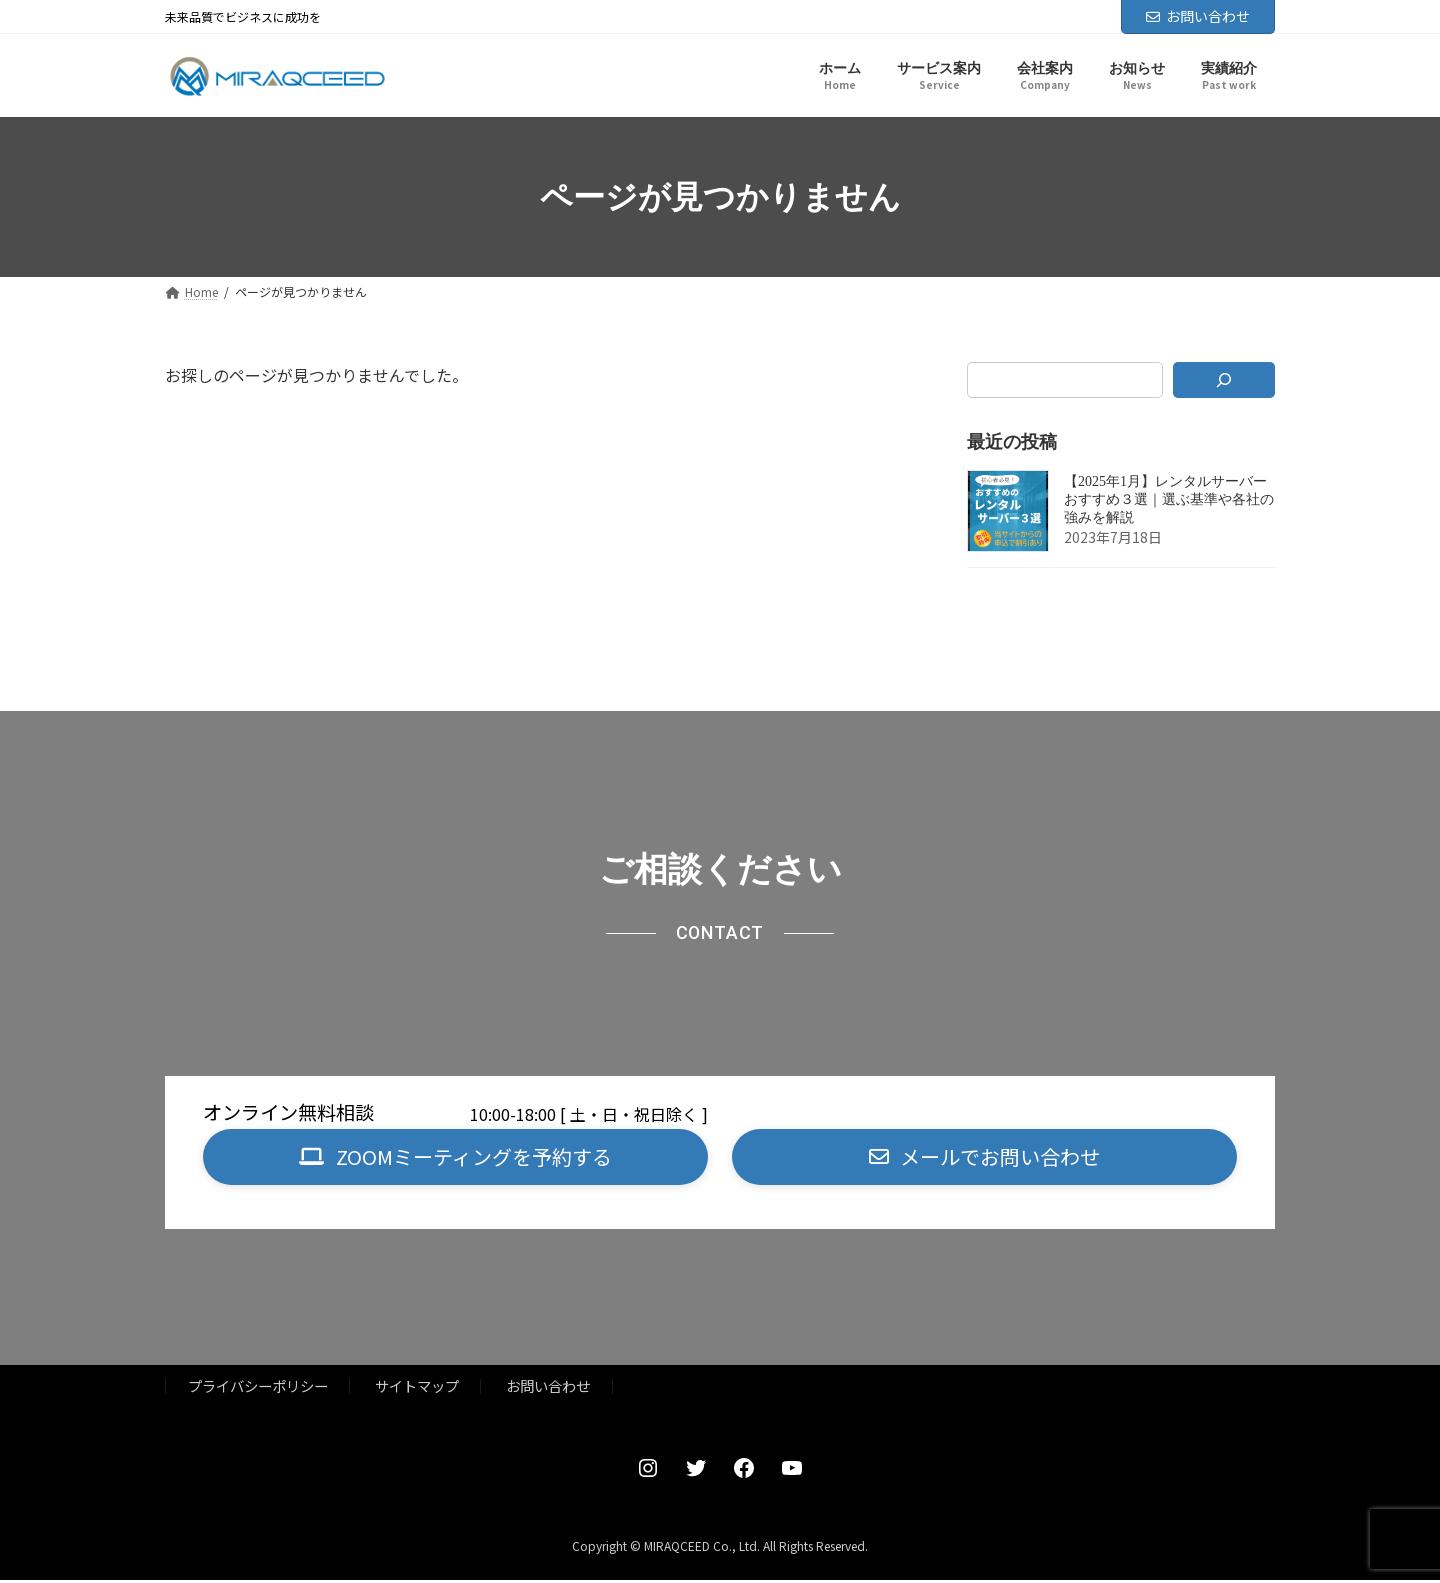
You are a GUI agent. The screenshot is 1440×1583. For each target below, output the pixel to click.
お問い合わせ (1198, 16)
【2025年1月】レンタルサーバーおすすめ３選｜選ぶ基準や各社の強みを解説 (1169, 500)
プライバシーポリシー (258, 1388)
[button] (455, 1158)
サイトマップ (417, 1388)
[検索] (1224, 380)
